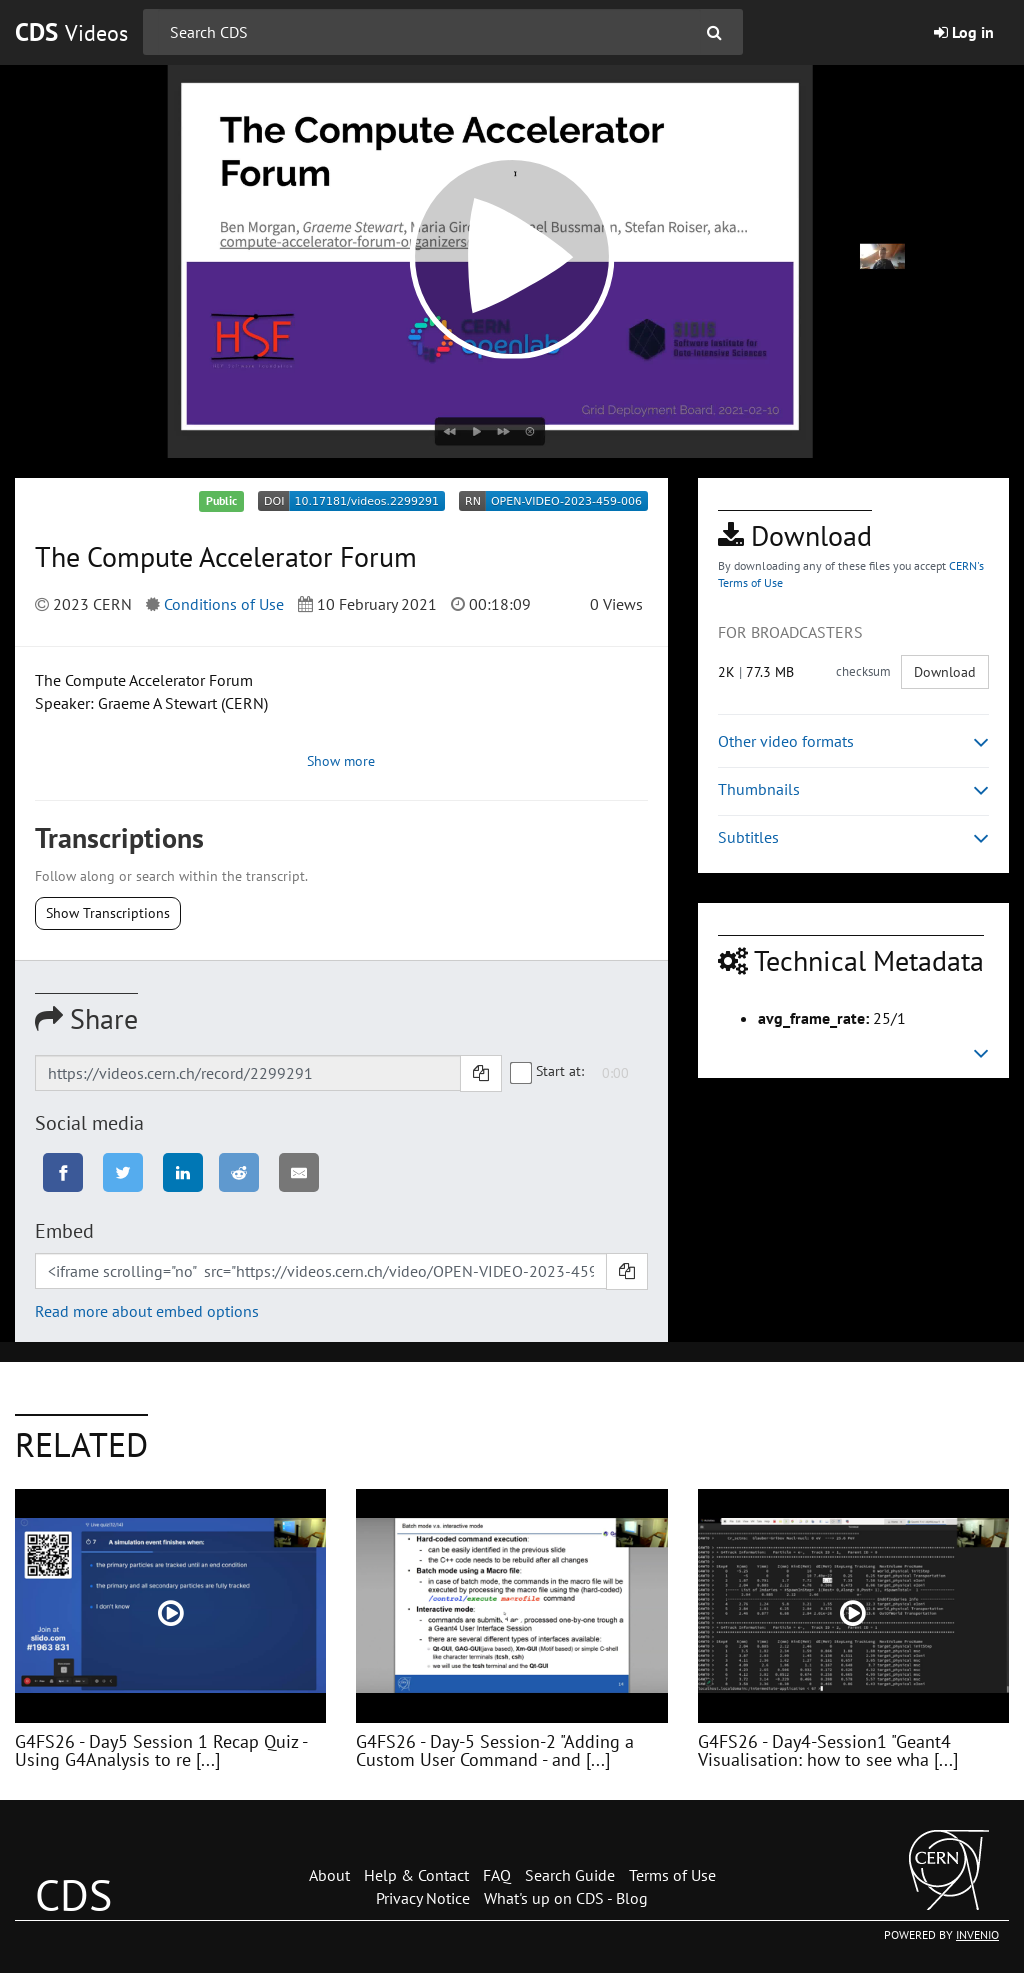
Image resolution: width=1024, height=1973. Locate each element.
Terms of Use (672, 1875)
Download (945, 672)
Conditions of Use (224, 604)
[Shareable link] (248, 1073)
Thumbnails (853, 789)
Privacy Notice (423, 1898)
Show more (341, 761)
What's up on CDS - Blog (566, 1898)
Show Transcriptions (108, 913)
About (329, 1875)
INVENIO (977, 1934)
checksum (863, 671)
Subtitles (853, 837)
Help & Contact (416, 1875)
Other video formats (853, 741)
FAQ (497, 1875)
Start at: (548, 1072)
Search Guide (570, 1875)
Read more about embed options (147, 1311)
